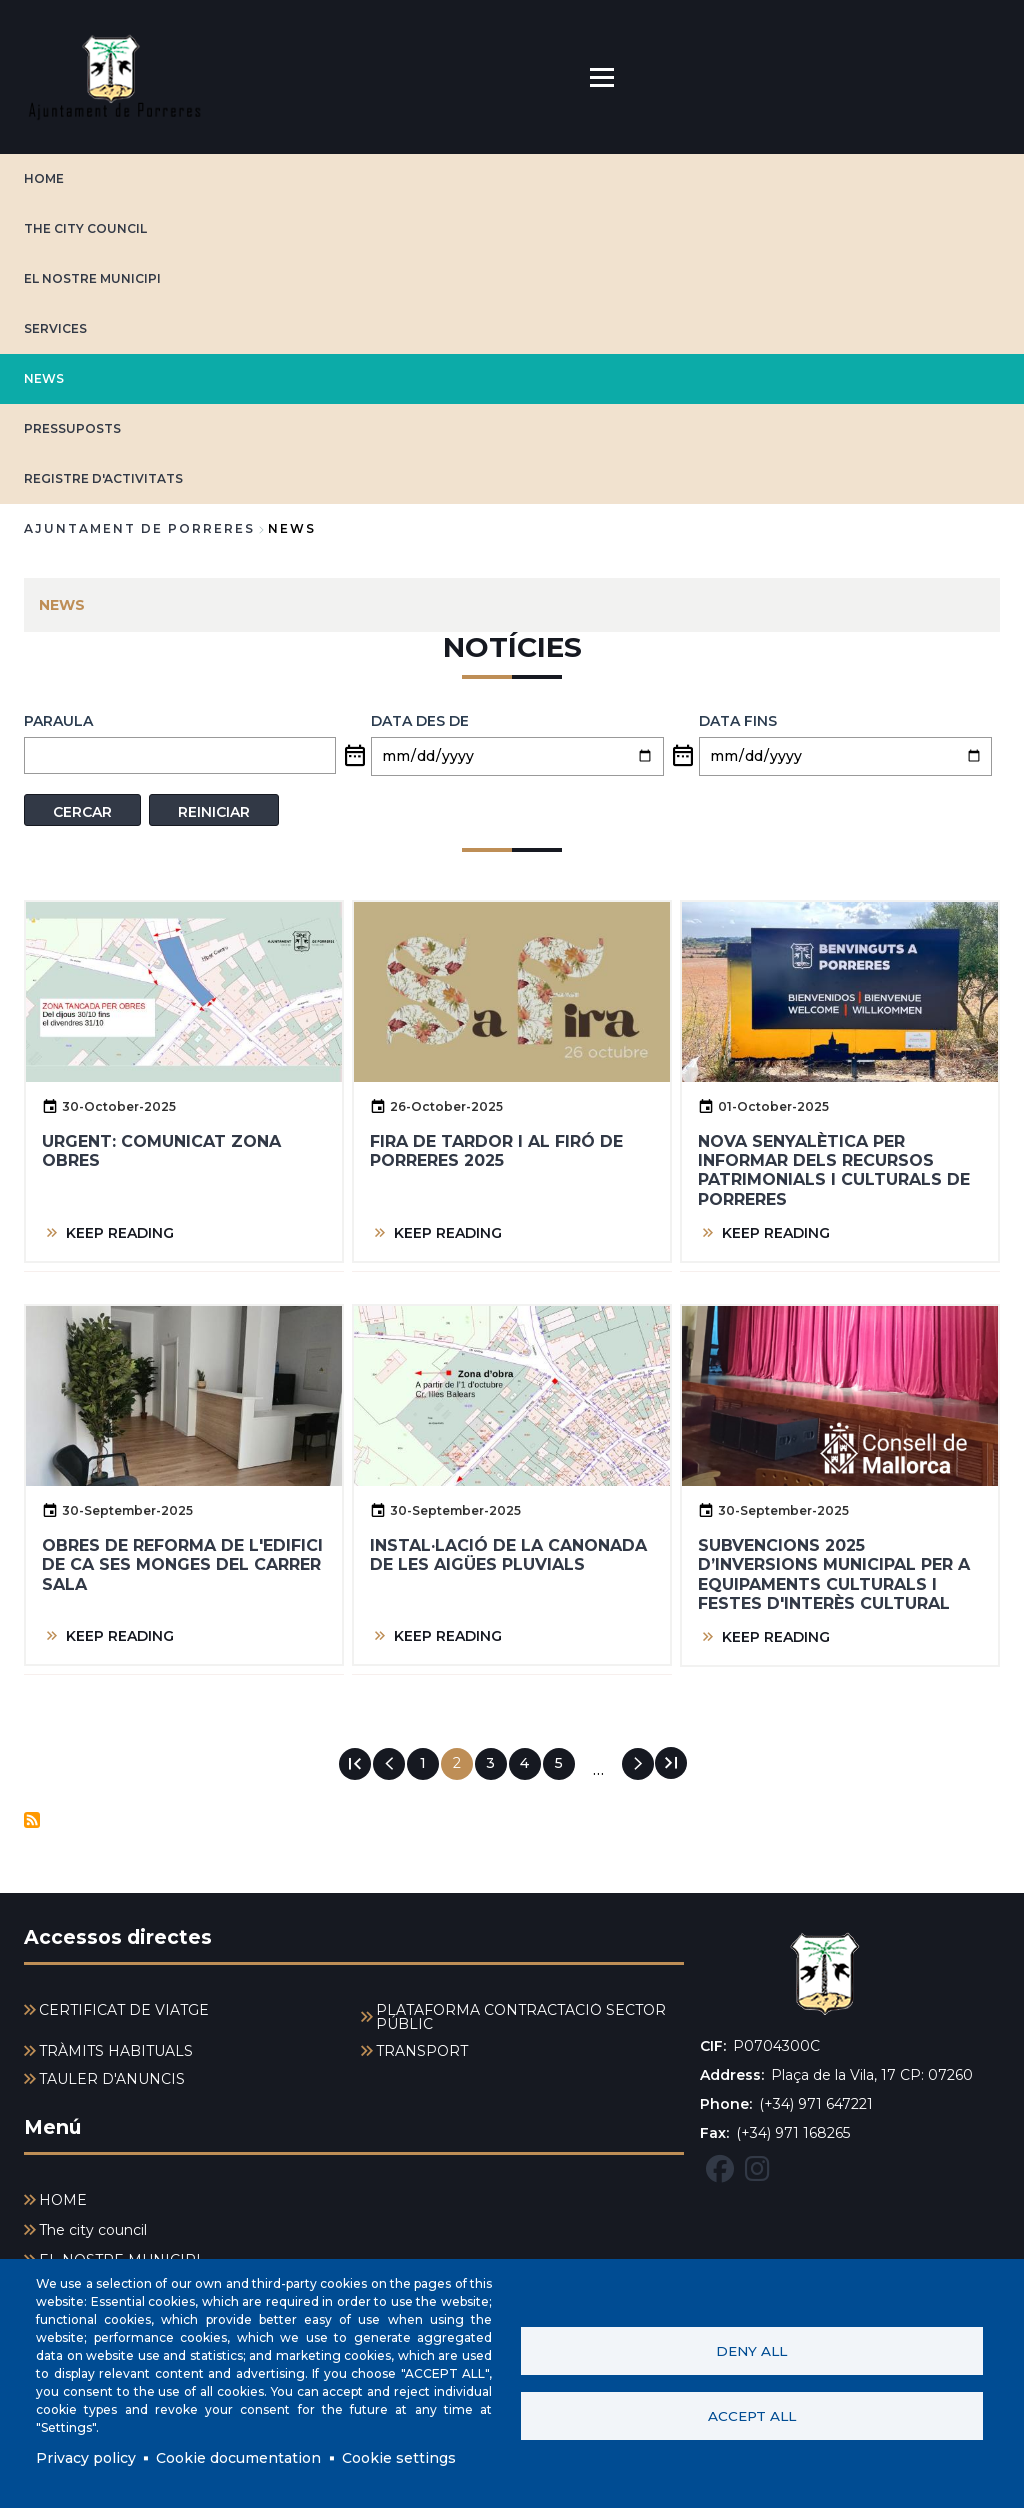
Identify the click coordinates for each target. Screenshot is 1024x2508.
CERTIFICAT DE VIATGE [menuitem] (124, 2010)
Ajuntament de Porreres (139, 528)
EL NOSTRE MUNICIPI (92, 278)
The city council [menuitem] (93, 2230)
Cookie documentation (238, 2458)
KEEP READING (120, 1233)
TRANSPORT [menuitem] (422, 2051)
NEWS (44, 378)
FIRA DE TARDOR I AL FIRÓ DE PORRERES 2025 (496, 1151)
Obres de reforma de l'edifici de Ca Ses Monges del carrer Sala (182, 1564)
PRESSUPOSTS (72, 428)
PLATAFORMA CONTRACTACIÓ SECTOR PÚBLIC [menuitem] (521, 2017)
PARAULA (58, 721)
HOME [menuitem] (63, 2200)
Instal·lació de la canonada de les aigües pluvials (508, 1555)
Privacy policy (86, 2458)
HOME (44, 178)
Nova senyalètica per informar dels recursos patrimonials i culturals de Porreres (834, 1170)
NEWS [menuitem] (62, 605)
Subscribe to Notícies (32, 1820)
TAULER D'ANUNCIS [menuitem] (112, 2079)
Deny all (751, 2351)
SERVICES (55, 328)
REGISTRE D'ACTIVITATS (103, 478)
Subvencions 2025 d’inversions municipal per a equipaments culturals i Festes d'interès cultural (834, 1574)
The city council (85, 228)
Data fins (738, 721)
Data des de (420, 721)
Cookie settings (399, 2458)
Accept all (752, 2416)
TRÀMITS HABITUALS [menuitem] (116, 2051)
